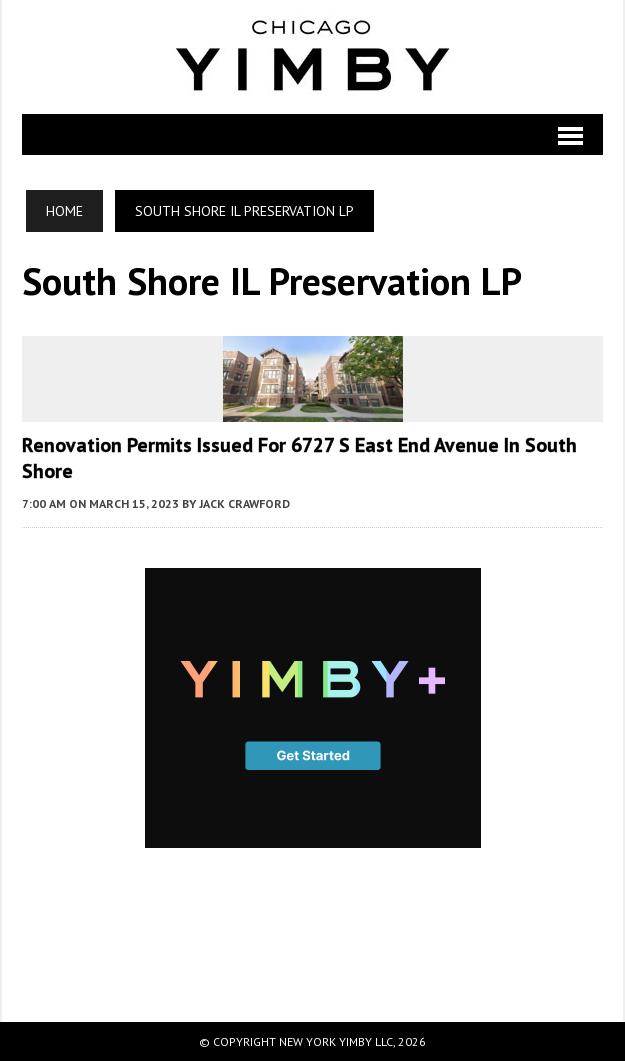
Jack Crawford (244, 503)
